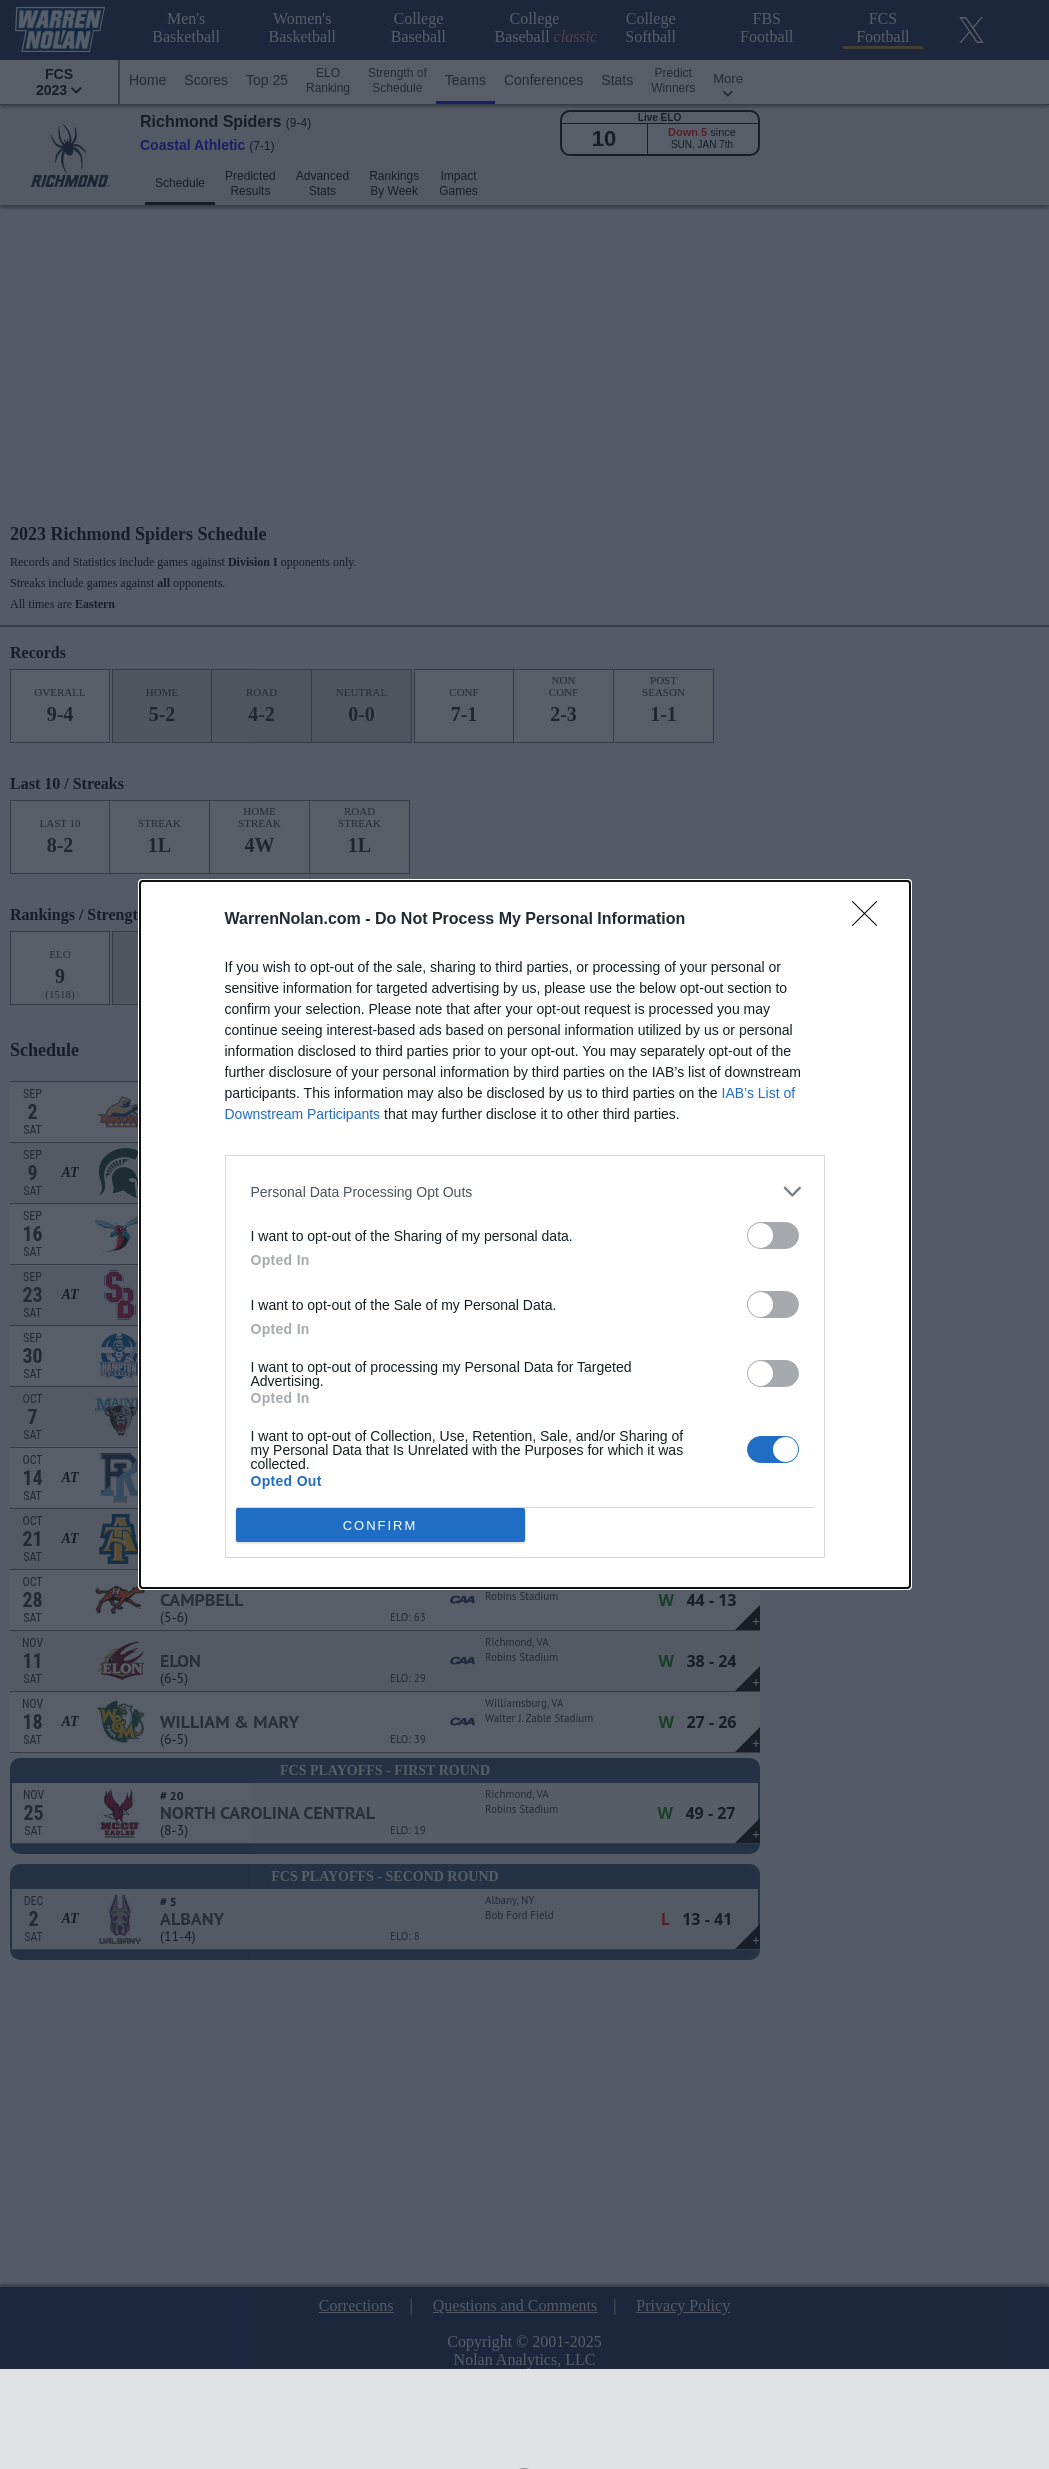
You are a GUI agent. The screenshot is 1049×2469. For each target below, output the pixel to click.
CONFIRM (380, 1524)
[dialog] (525, 1234)
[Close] (871, 920)
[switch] (773, 1235)
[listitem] (525, 1191)
